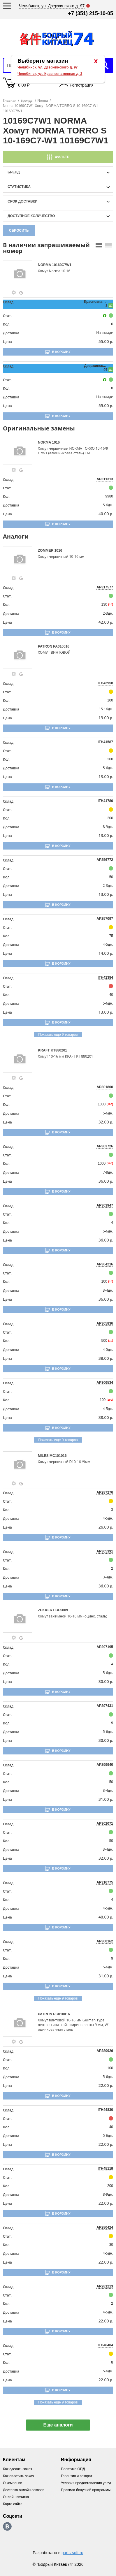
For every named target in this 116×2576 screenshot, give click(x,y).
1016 (56, 442)
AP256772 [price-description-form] (104, 860)
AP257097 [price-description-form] (104, 919)
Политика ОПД (73, 2469)
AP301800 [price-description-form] (104, 1087)
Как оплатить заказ (18, 2476)
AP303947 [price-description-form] (104, 1205)
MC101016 (58, 1456)
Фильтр (62, 157)
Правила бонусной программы (85, 2490)
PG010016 (61, 2014)
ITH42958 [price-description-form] (105, 683)
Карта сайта (12, 2504)
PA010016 (61, 646)
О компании (12, 2483)
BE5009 (61, 1610)
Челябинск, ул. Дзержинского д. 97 (47, 67)
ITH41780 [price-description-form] (105, 801)
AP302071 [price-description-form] (104, 1823)
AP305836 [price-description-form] (104, 1323)
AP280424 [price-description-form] (104, 2227)
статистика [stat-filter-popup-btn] (19, 187)
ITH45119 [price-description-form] (105, 2169)
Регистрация (82, 85)
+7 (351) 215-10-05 (90, 13)
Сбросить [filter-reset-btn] (19, 230)
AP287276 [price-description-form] (104, 1492)
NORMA (45, 265)
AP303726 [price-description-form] (104, 1146)
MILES (44, 1456)
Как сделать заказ (17, 2469)
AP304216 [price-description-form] (104, 1264)
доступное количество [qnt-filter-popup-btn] (31, 216)
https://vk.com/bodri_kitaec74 (7, 2526)
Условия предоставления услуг (86, 2483)
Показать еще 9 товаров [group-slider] (58, 1035)
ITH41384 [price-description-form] (105, 977)
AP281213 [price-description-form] (104, 2286)
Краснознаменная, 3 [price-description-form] (96, 304)
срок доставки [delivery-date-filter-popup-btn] (23, 201)
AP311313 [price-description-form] (104, 479)
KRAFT (44, 1050)
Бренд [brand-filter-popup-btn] (14, 172)
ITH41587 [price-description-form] (105, 742)
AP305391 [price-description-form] (104, 1551)
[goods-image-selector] (19, 274)
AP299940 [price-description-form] (104, 1765)
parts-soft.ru (72, 2552)
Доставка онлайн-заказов (23, 2490)
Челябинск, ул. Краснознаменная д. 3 (49, 74)
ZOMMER (46, 550)
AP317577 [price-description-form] (104, 587)
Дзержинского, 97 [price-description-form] (96, 368)
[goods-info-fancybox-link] (14, 292)
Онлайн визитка (16, 2497)
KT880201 (59, 1050)
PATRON (45, 646)
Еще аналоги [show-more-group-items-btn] (58, 2424)
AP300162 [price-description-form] (104, 1941)
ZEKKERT (46, 1610)
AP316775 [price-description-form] (104, 1882)
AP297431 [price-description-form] (104, 1706)
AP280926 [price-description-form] (104, 2051)
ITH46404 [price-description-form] (105, 2345)
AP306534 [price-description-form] (104, 1383)
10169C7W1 (61, 265)
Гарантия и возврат (76, 2476)
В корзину (61, 352)
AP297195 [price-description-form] (104, 1647)
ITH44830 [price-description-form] (105, 2110)
